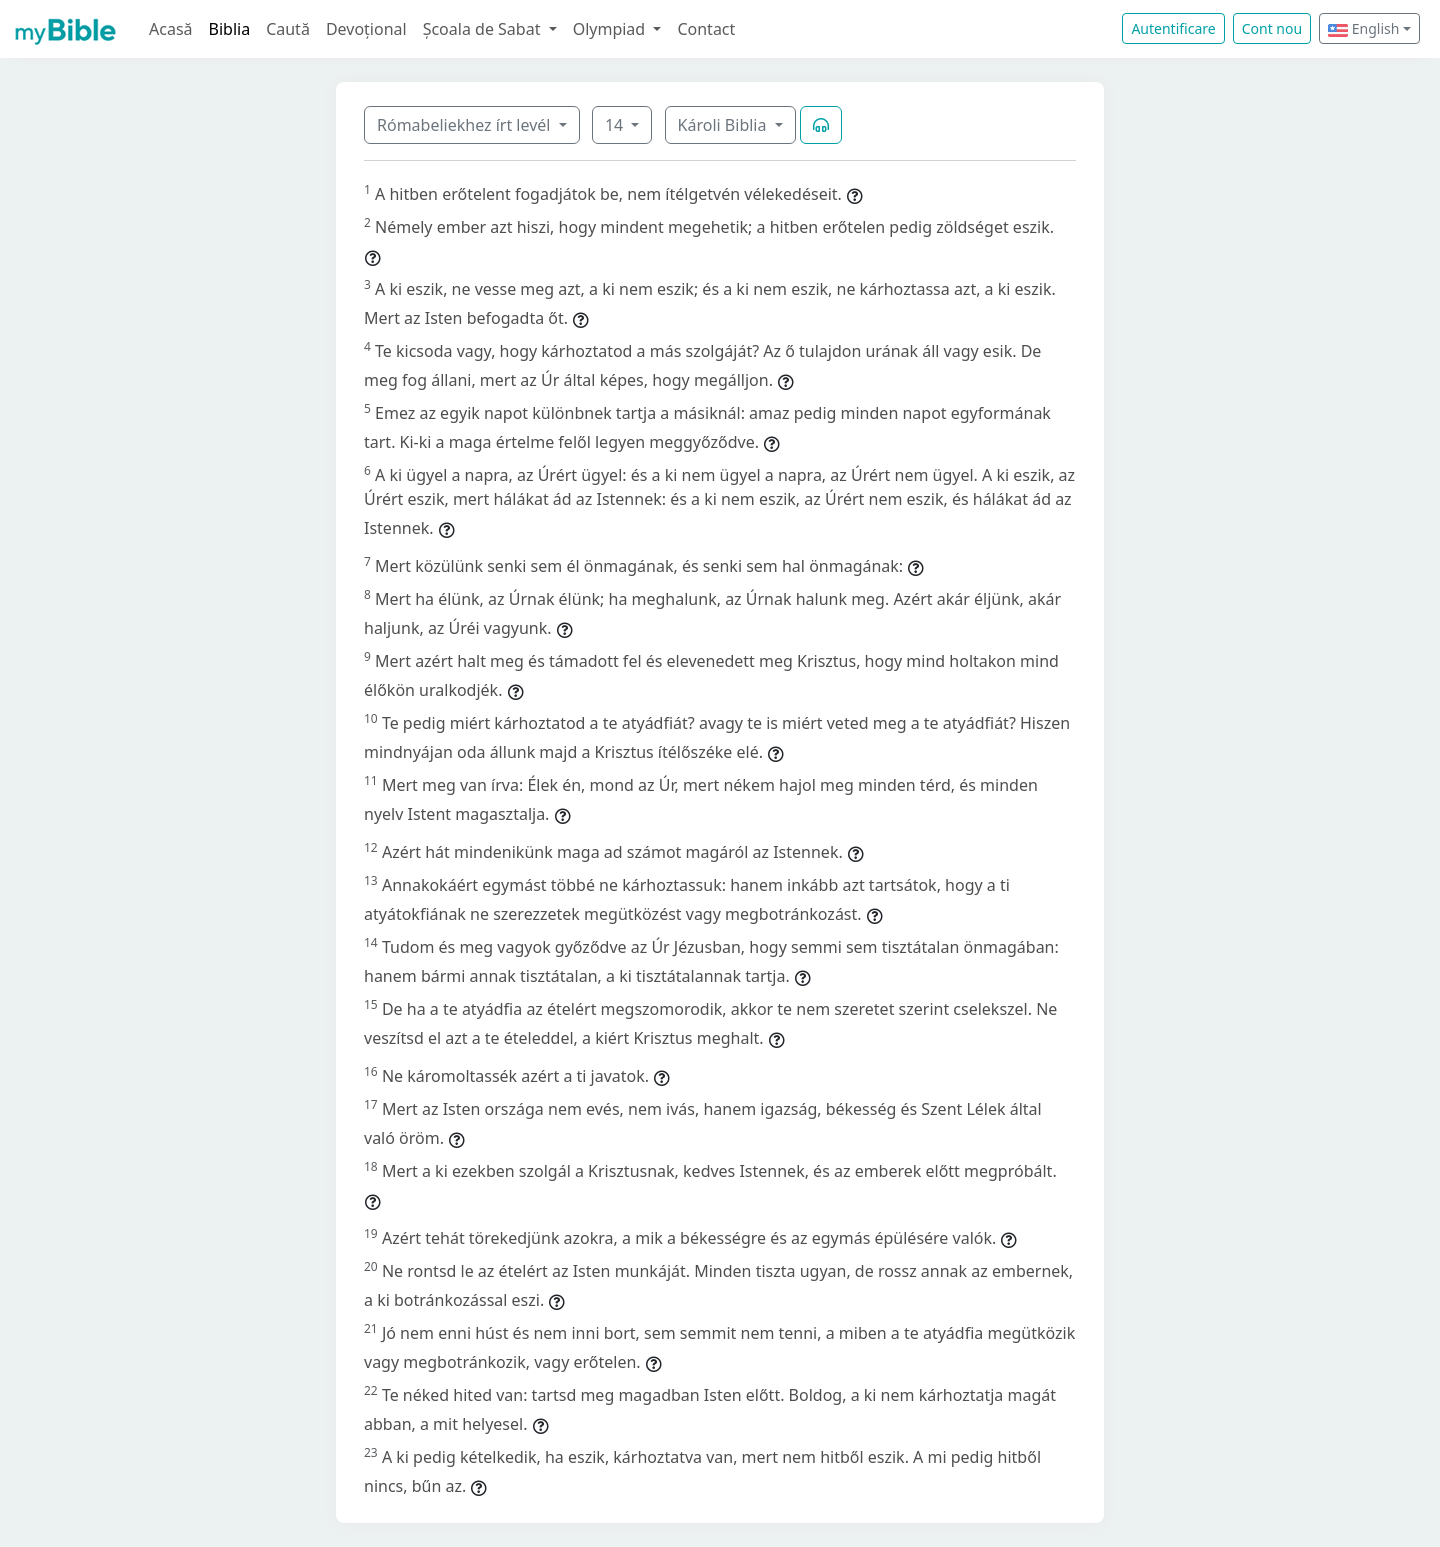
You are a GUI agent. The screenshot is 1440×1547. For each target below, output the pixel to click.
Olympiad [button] (611, 29)
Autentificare (1173, 28)
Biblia (230, 29)
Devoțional (366, 29)
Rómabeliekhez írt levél (466, 125)
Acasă (171, 29)
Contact (706, 29)
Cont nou (1272, 28)
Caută (288, 29)
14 (616, 125)
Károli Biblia (724, 125)
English (1363, 28)
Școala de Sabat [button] (484, 29)
